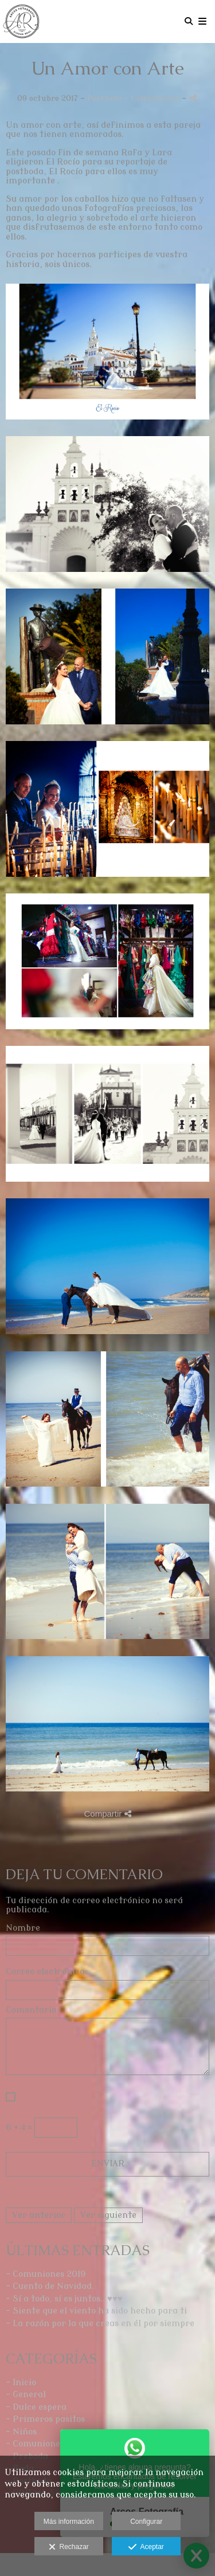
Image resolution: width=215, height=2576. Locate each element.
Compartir (107, 1813)
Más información (69, 2522)
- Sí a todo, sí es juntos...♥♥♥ (64, 2299)
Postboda (104, 98)
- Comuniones (35, 2444)
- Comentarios (153, 98)
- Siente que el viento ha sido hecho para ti (96, 2311)
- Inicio (21, 2382)
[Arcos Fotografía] (21, 21)
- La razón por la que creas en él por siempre (100, 2323)
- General (26, 2394)
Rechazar (69, 2547)
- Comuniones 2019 (46, 2274)
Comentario (31, 2010)
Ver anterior (38, 2215)
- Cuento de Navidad (49, 2286)
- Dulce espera (36, 2407)
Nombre (23, 1928)
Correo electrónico (45, 1972)
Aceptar (145, 2547)
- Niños (21, 2432)
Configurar (146, 2522)
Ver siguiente (108, 2215)
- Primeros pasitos (45, 2419)
